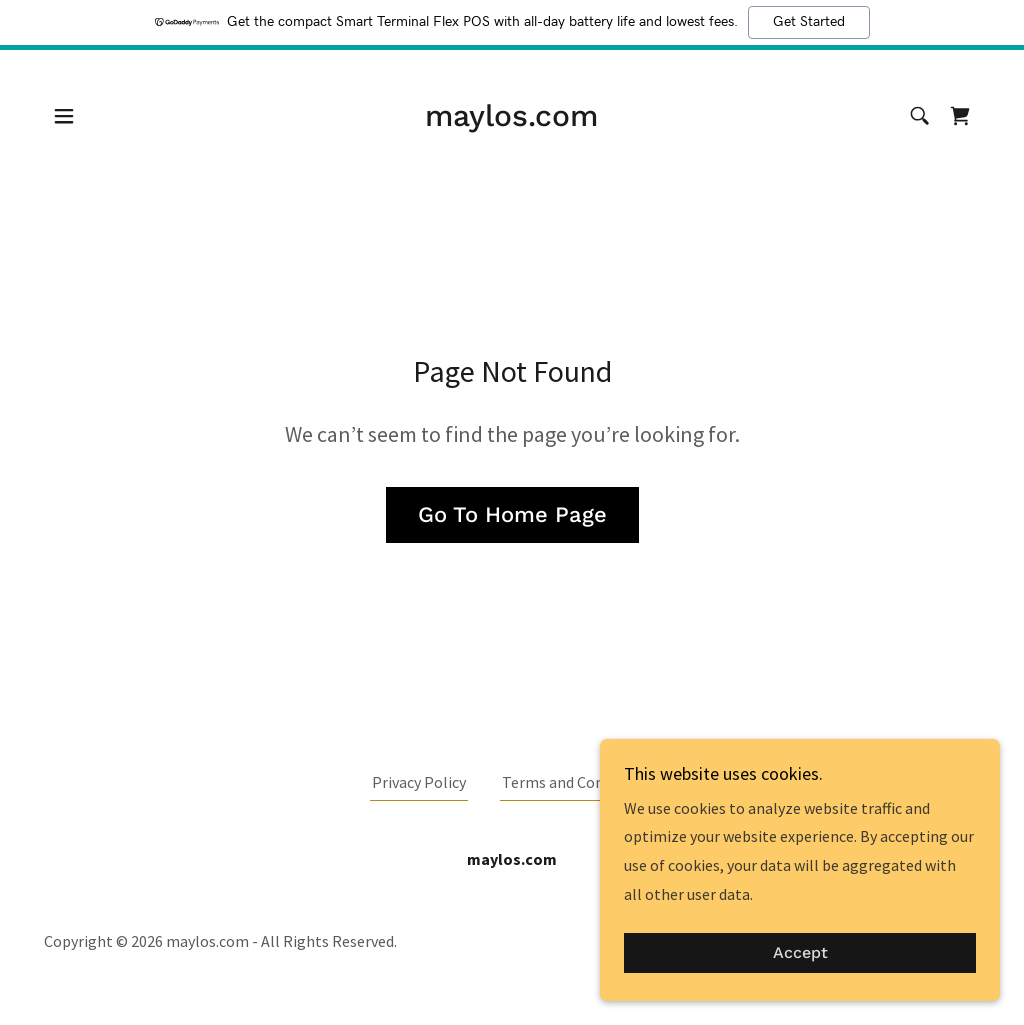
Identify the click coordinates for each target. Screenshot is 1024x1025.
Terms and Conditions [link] (577, 782)
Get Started (809, 22)
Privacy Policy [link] (419, 782)
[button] (64, 116)
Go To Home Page (512, 514)
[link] (511, 120)
